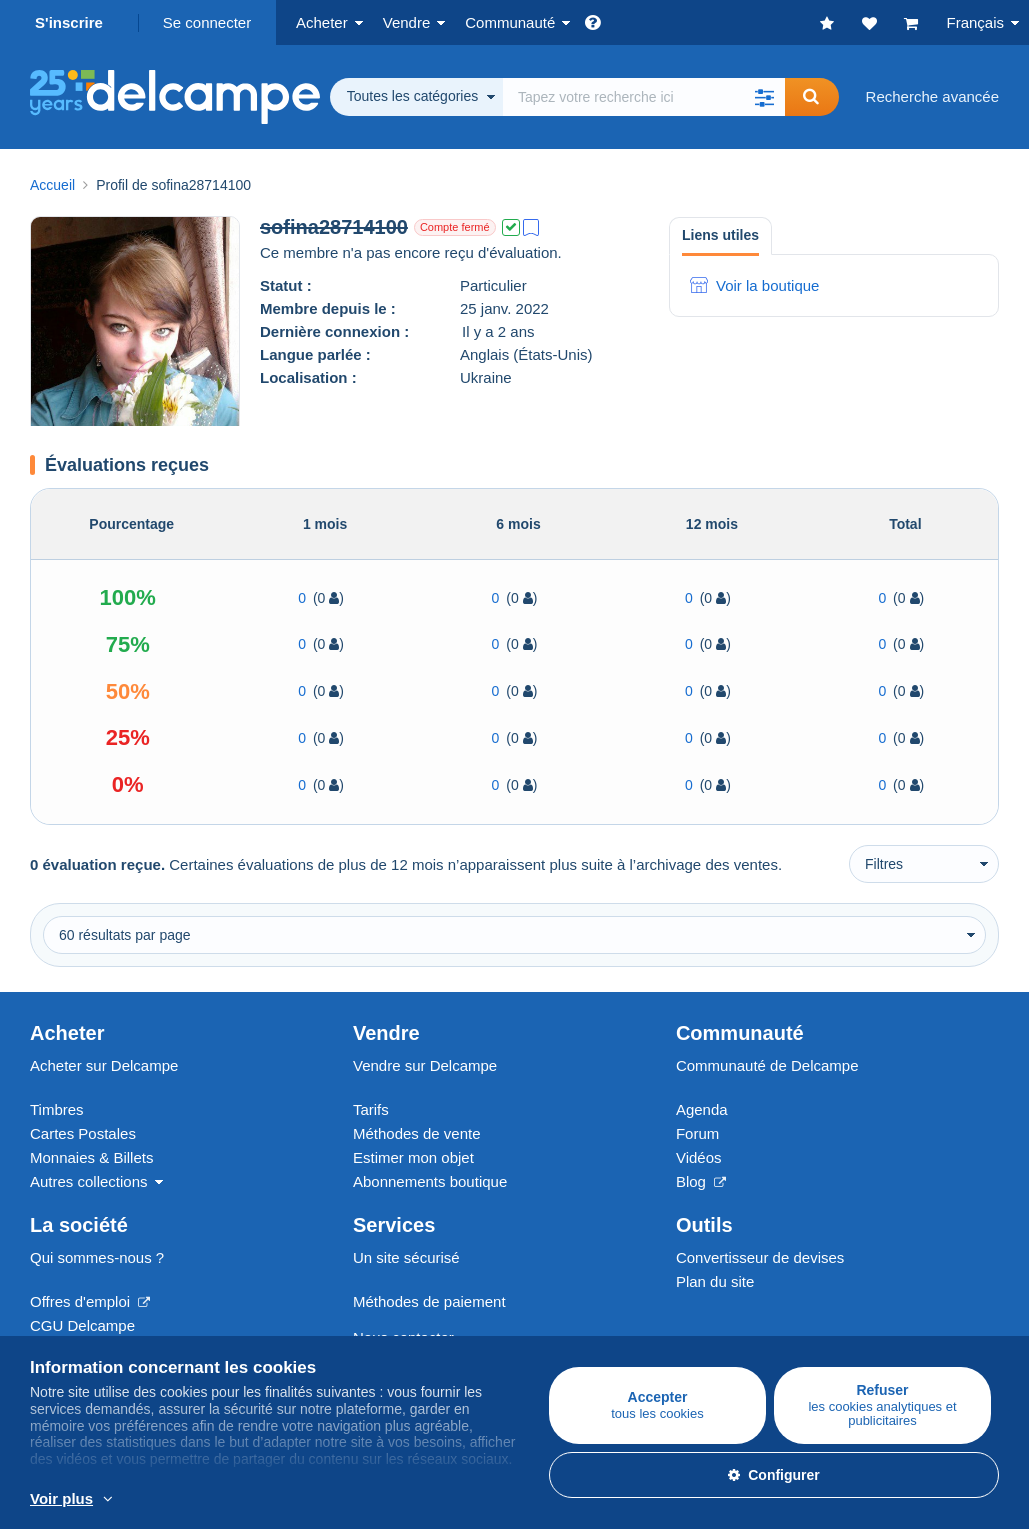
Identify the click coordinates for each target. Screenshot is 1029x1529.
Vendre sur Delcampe (425, 1065)
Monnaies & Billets (91, 1157)
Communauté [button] (510, 22)
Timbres (57, 1109)
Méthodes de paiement (429, 1301)
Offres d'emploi (90, 1301)
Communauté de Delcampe (767, 1065)
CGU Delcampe (82, 1325)
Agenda (702, 1109)
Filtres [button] (884, 864)
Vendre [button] (407, 22)
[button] (765, 97)
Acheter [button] (322, 22)
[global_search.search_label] (644, 97)
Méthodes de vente (417, 1133)
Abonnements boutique (430, 1181)
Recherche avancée (932, 96)
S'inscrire (69, 22)
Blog (701, 1181)
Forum (697, 1133)
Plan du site (715, 1281)
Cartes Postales (83, 1133)
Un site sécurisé (406, 1257)
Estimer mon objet (413, 1157)
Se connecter (207, 22)
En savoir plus (433, 1500)
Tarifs (371, 1109)
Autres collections (89, 1181)
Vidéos (699, 1157)
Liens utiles (720, 235)
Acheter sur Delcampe (104, 1065)
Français (975, 22)
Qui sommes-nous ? (97, 1257)
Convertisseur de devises (760, 1257)
